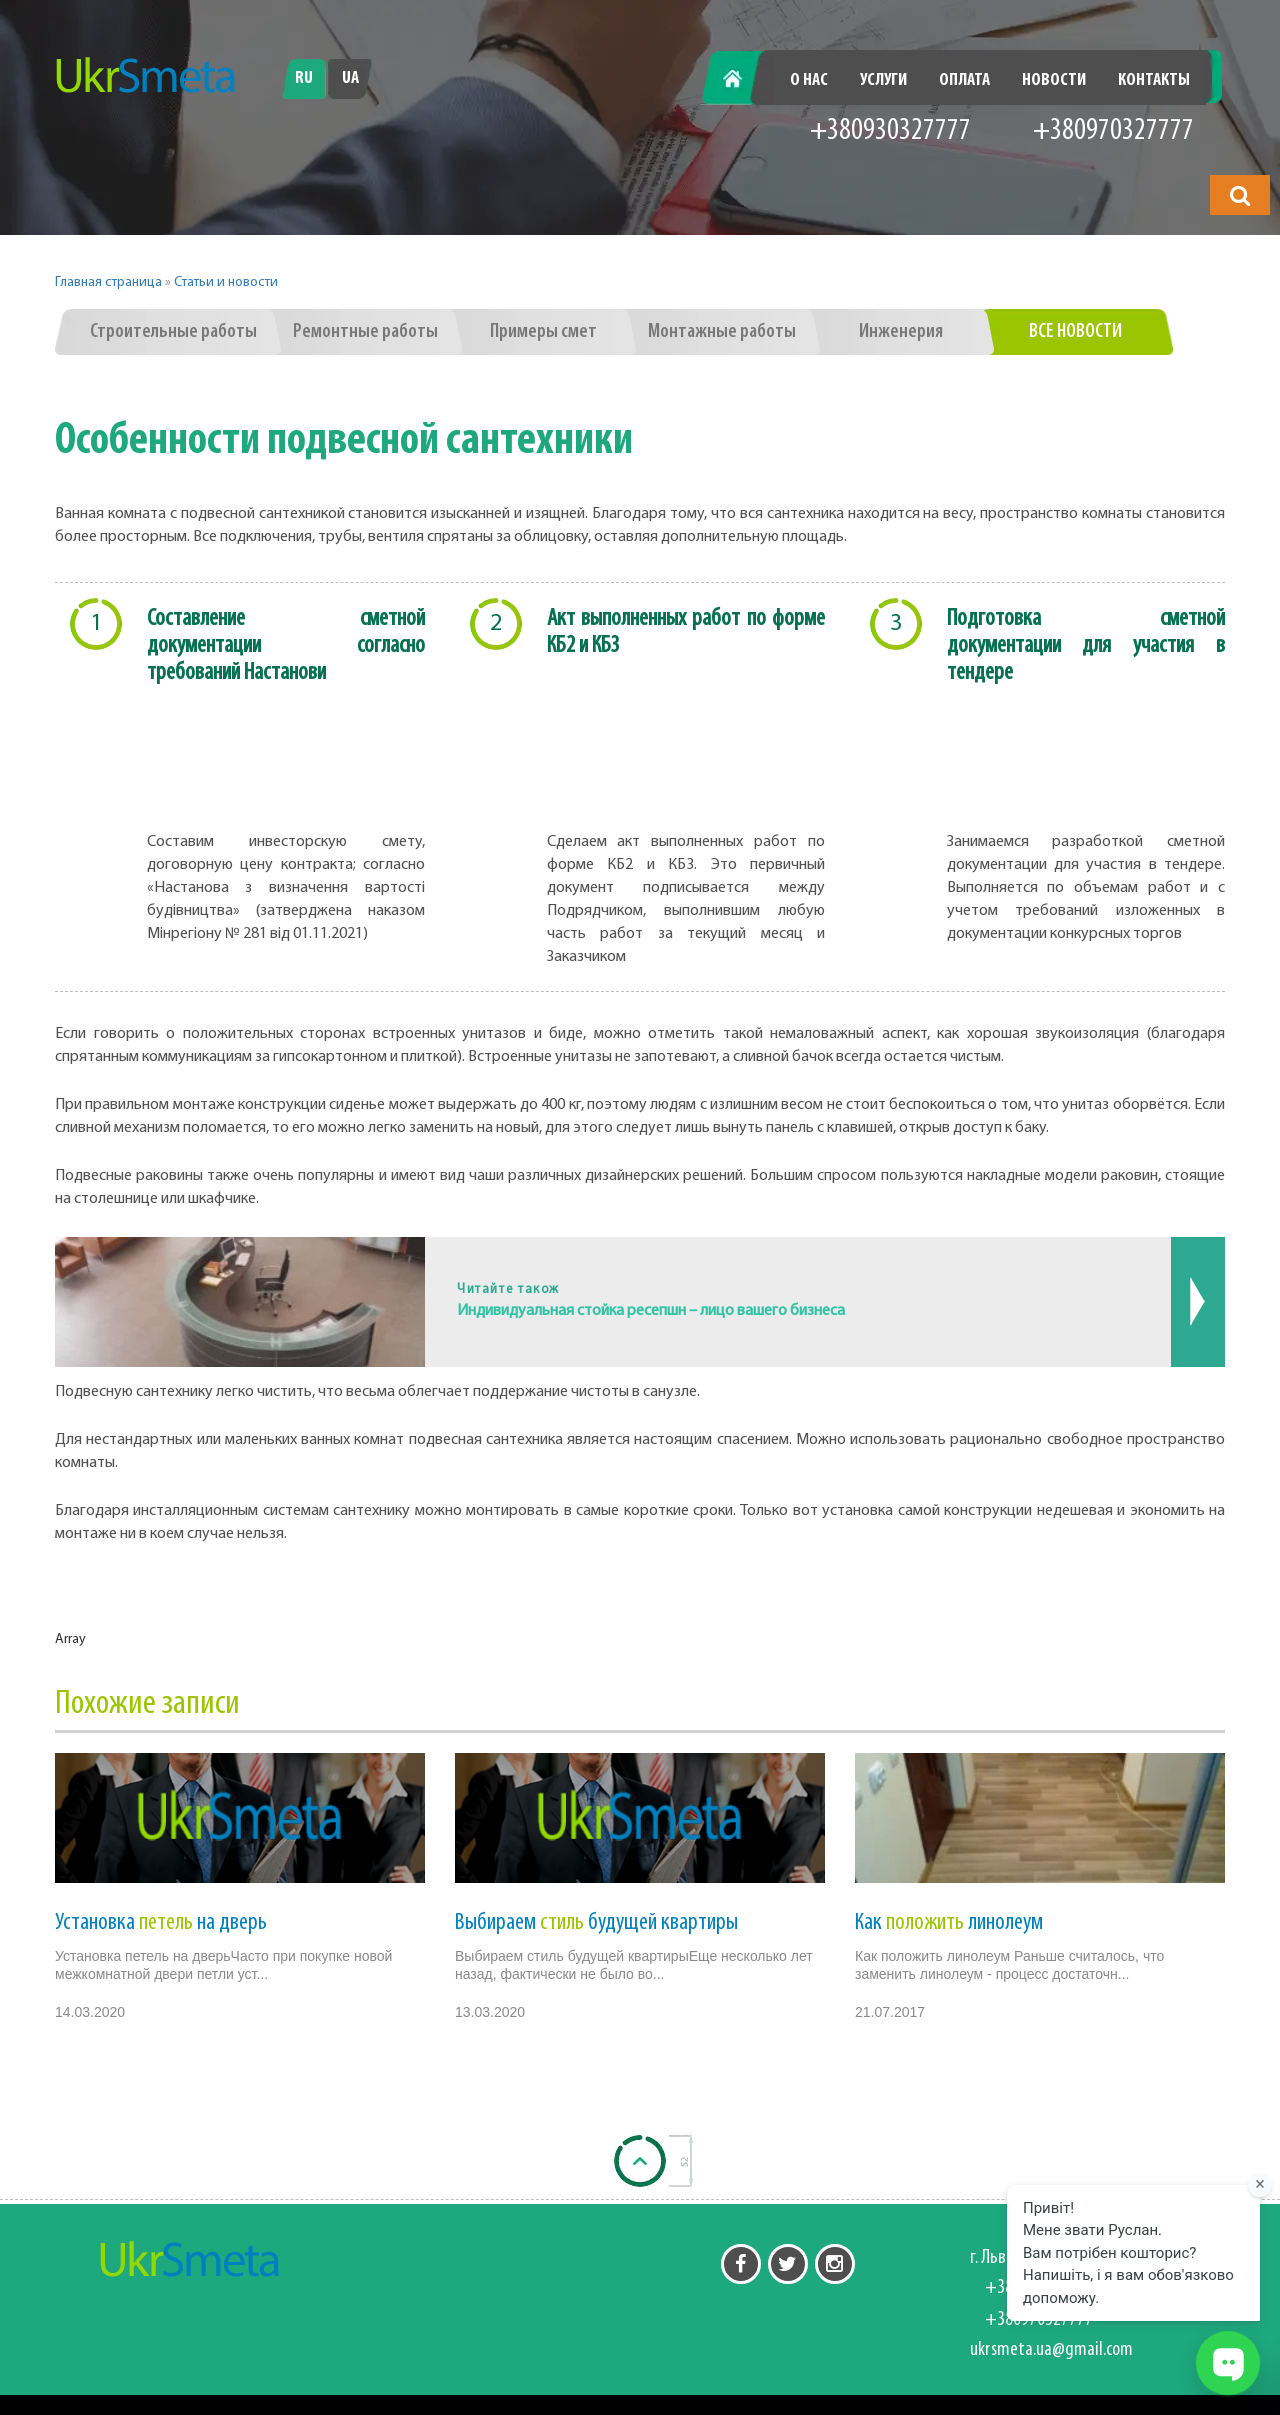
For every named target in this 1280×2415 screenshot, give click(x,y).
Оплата (964, 80)
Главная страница (108, 282)
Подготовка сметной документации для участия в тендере (1086, 646)
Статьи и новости (226, 282)
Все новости (1075, 332)
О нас (809, 80)
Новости (1054, 80)
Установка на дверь (161, 1923)
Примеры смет (543, 332)
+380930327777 (890, 131)
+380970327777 (1113, 131)
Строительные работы (173, 332)
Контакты (1154, 80)
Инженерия (901, 332)
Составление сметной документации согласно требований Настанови (286, 646)
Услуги (883, 80)
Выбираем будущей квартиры (596, 1923)
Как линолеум (949, 1923)
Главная (743, 80)
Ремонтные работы (365, 332)
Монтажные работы (722, 332)
